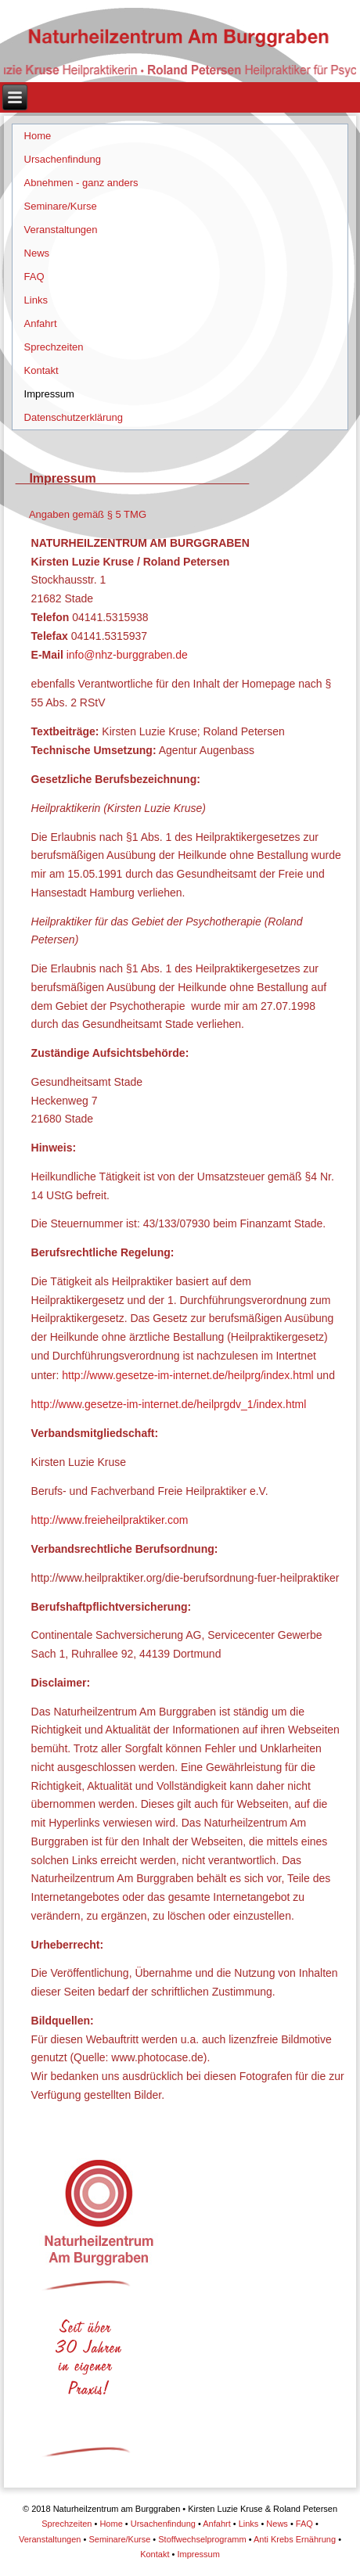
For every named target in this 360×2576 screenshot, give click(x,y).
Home (38, 136)
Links (36, 300)
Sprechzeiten (54, 347)
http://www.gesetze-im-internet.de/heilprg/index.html (187, 1375)
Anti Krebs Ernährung (295, 2539)
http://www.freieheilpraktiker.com (110, 1520)
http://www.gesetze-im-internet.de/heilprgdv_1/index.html (169, 1404)
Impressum (49, 394)
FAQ (34, 276)
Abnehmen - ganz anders (81, 183)
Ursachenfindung (62, 159)
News (37, 253)
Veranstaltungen (61, 229)
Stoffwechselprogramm (202, 2539)
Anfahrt (40, 323)
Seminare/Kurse (60, 206)
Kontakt (41, 370)
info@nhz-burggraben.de (127, 654)
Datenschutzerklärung (73, 417)
